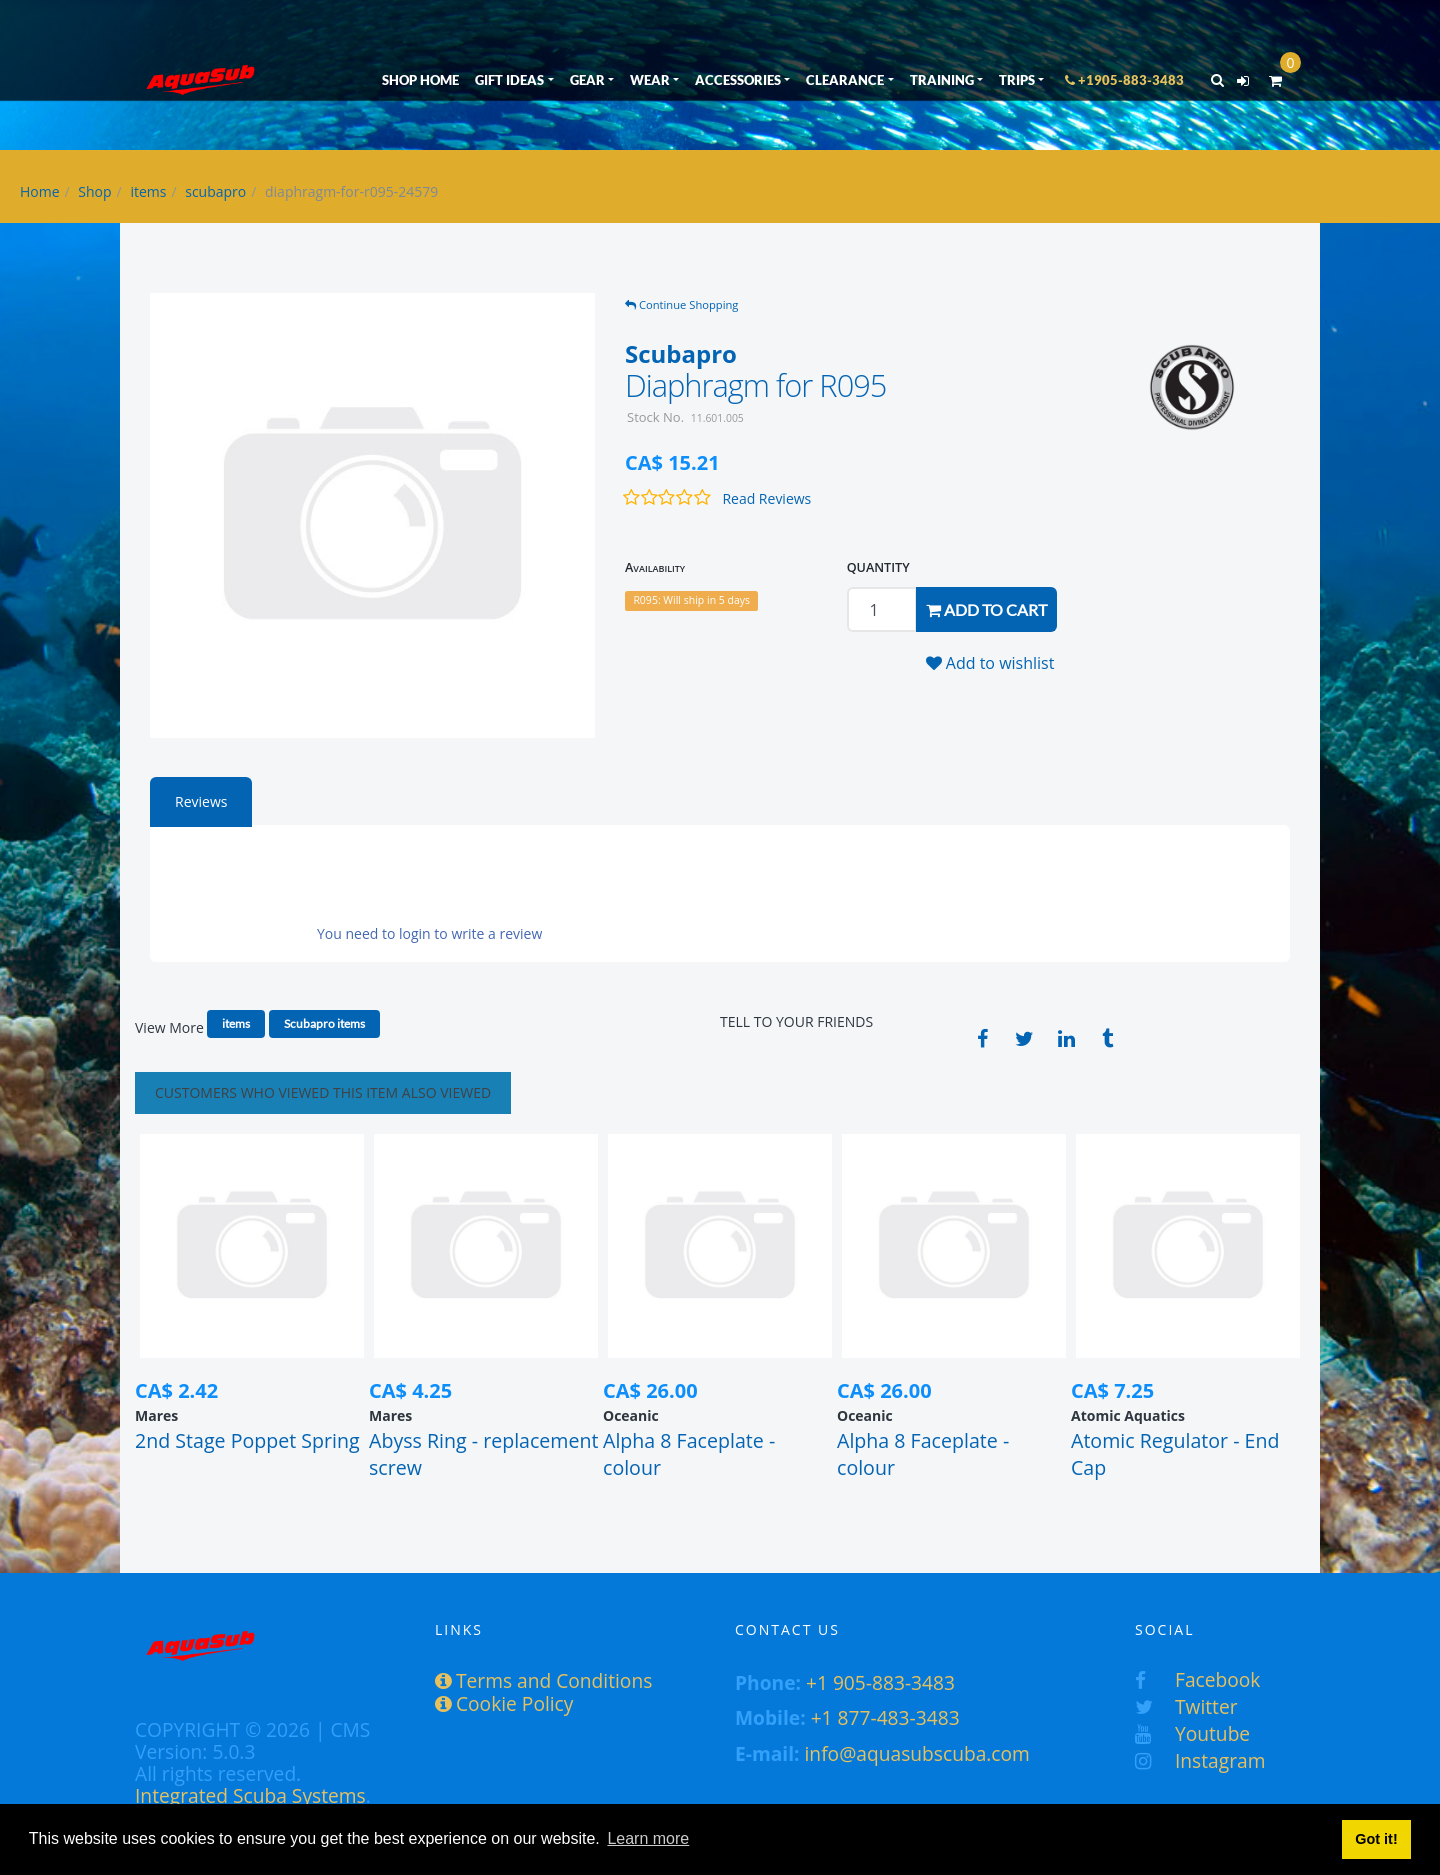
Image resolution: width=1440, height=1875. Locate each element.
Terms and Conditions (543, 1680)
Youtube (1192, 1733)
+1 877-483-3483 (885, 1717)
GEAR (587, 80)
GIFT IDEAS (509, 80)
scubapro (215, 191)
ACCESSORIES (738, 80)
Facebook (1197, 1679)
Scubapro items (324, 1023)
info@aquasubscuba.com (917, 1753)
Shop (94, 191)
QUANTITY (878, 567)
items (148, 191)
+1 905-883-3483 (880, 1682)
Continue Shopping (681, 304)
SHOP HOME (420, 80)
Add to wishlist (990, 663)
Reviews (201, 801)
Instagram (1200, 1760)
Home (40, 191)
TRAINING (942, 80)
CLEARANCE (845, 80)
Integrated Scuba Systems (250, 1795)
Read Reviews (766, 498)
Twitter (1186, 1706)
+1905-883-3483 (1124, 80)
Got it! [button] (1376, 1839)
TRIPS (1017, 80)
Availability (655, 567)
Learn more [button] (648, 1838)
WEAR (650, 80)
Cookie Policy (504, 1703)
